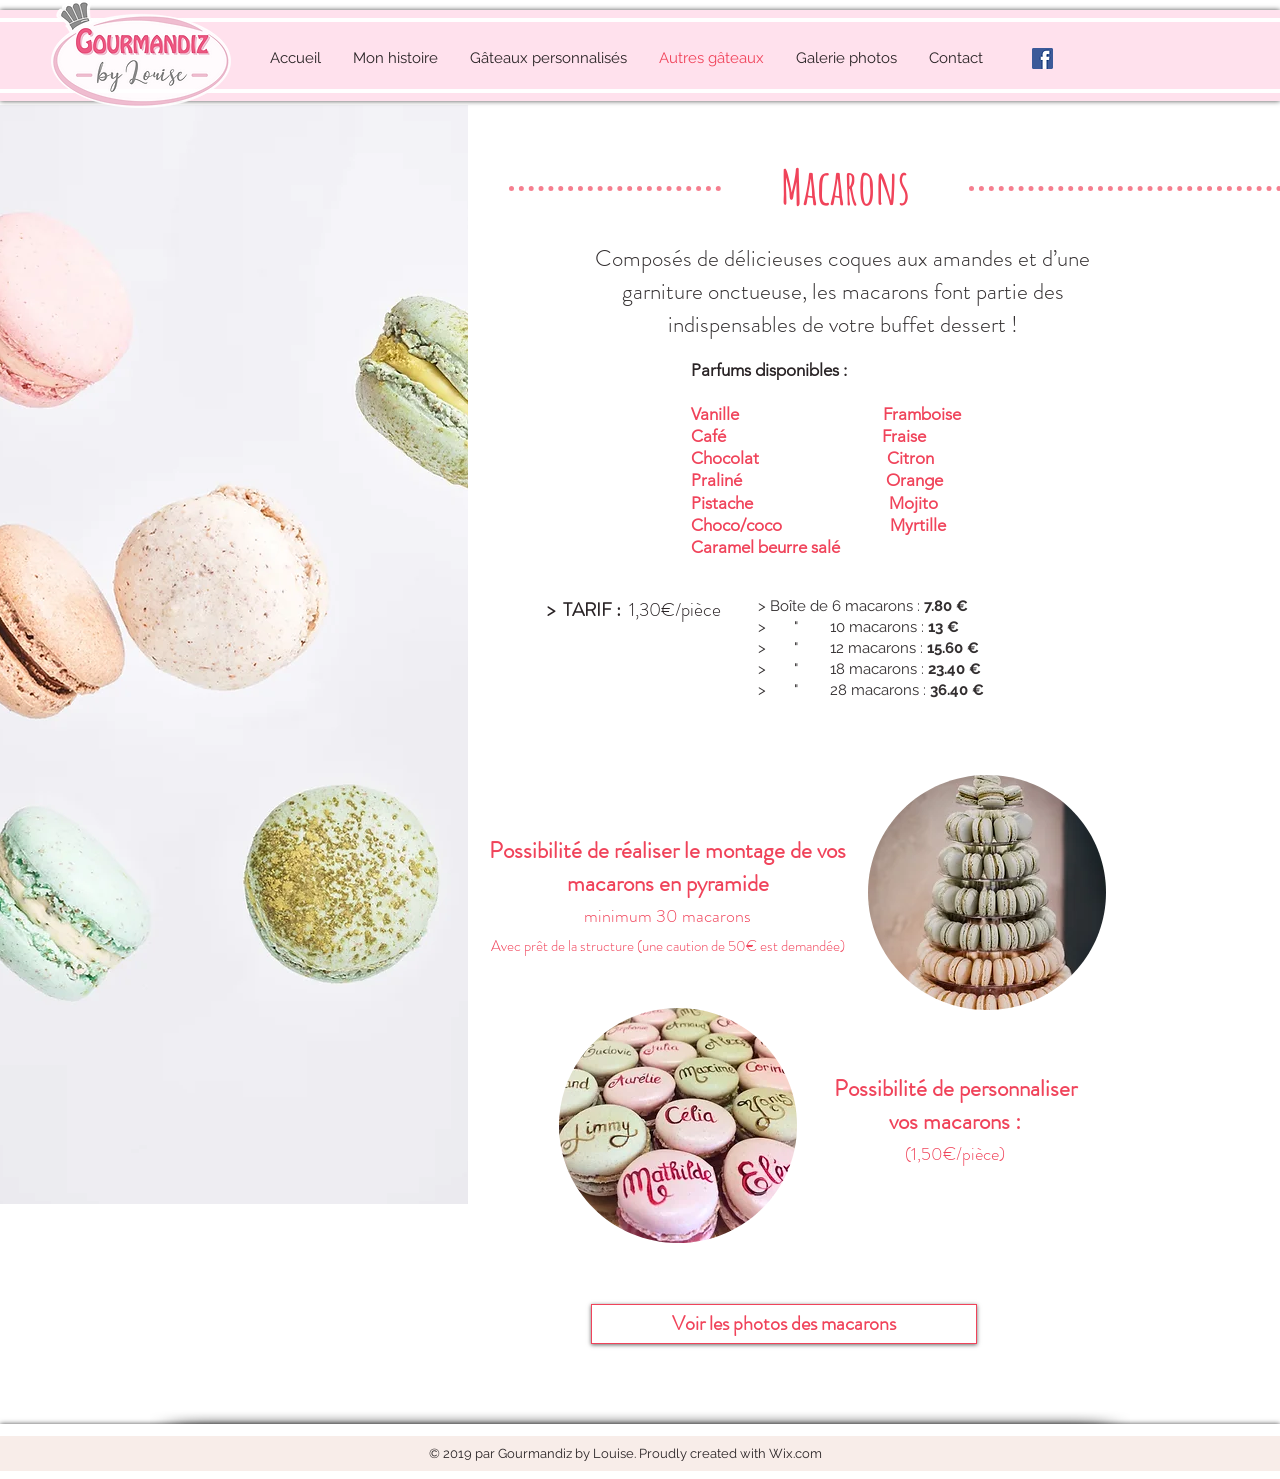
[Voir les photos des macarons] (784, 1324)
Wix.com (795, 1453)
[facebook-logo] (1042, 58)
